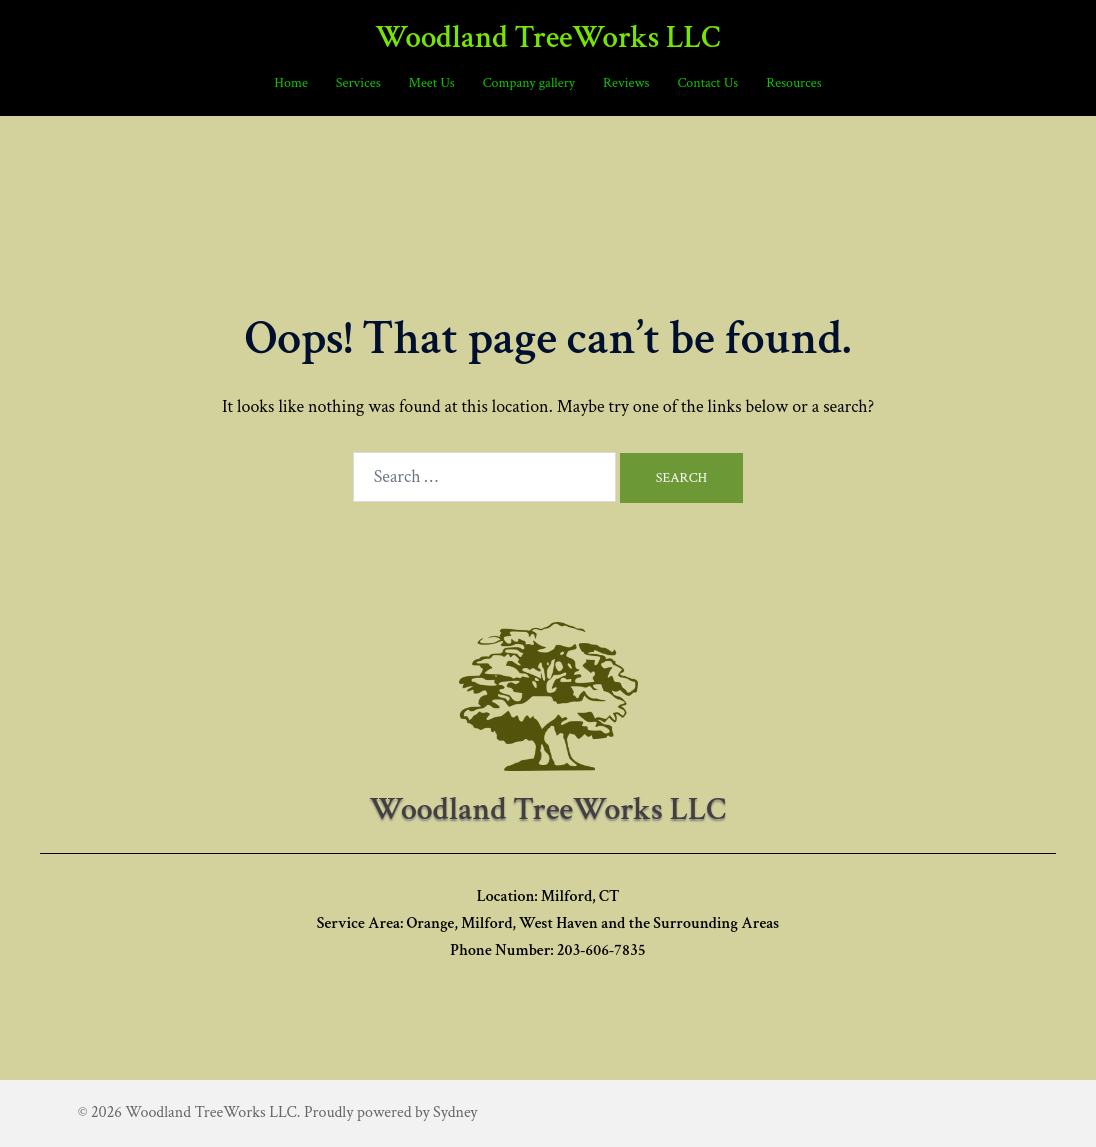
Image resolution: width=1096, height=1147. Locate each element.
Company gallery (529, 83)
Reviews (626, 83)
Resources (793, 83)
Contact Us (707, 83)
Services (358, 83)
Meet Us (432, 83)
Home (290, 83)
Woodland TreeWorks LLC (547, 38)
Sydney (455, 1112)
